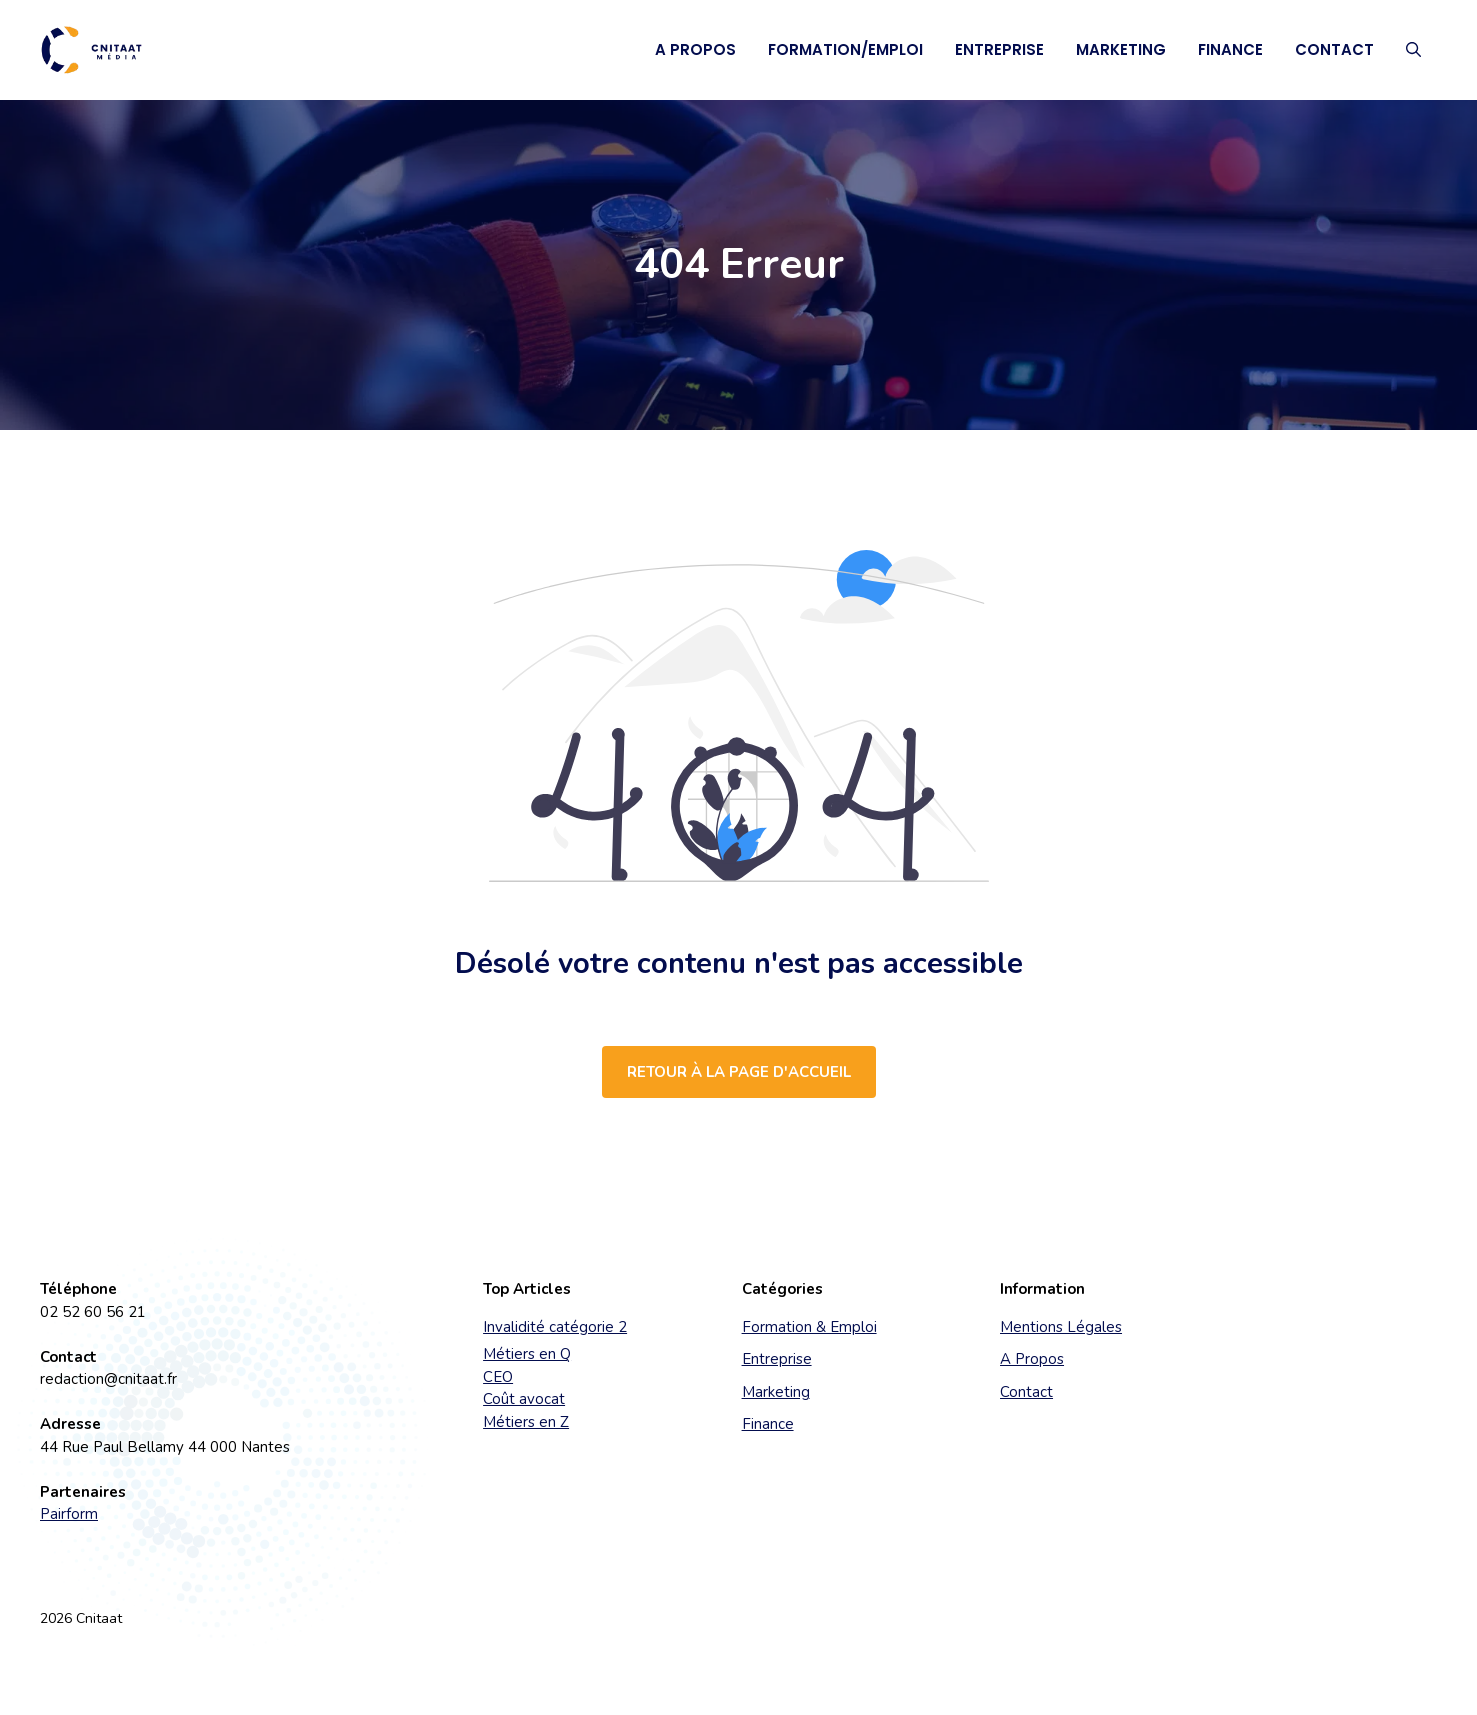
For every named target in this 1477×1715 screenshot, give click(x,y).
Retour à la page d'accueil (739, 1072)
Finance (1230, 49)
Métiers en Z (526, 1422)
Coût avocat (524, 1399)
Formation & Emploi (809, 1327)
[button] (1413, 50)
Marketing (1121, 49)
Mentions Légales (1061, 1327)
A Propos (695, 49)
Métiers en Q (527, 1354)
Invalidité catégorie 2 (555, 1327)
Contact (1334, 49)
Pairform (69, 1514)
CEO (498, 1377)
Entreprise (999, 49)
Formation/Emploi (845, 49)
